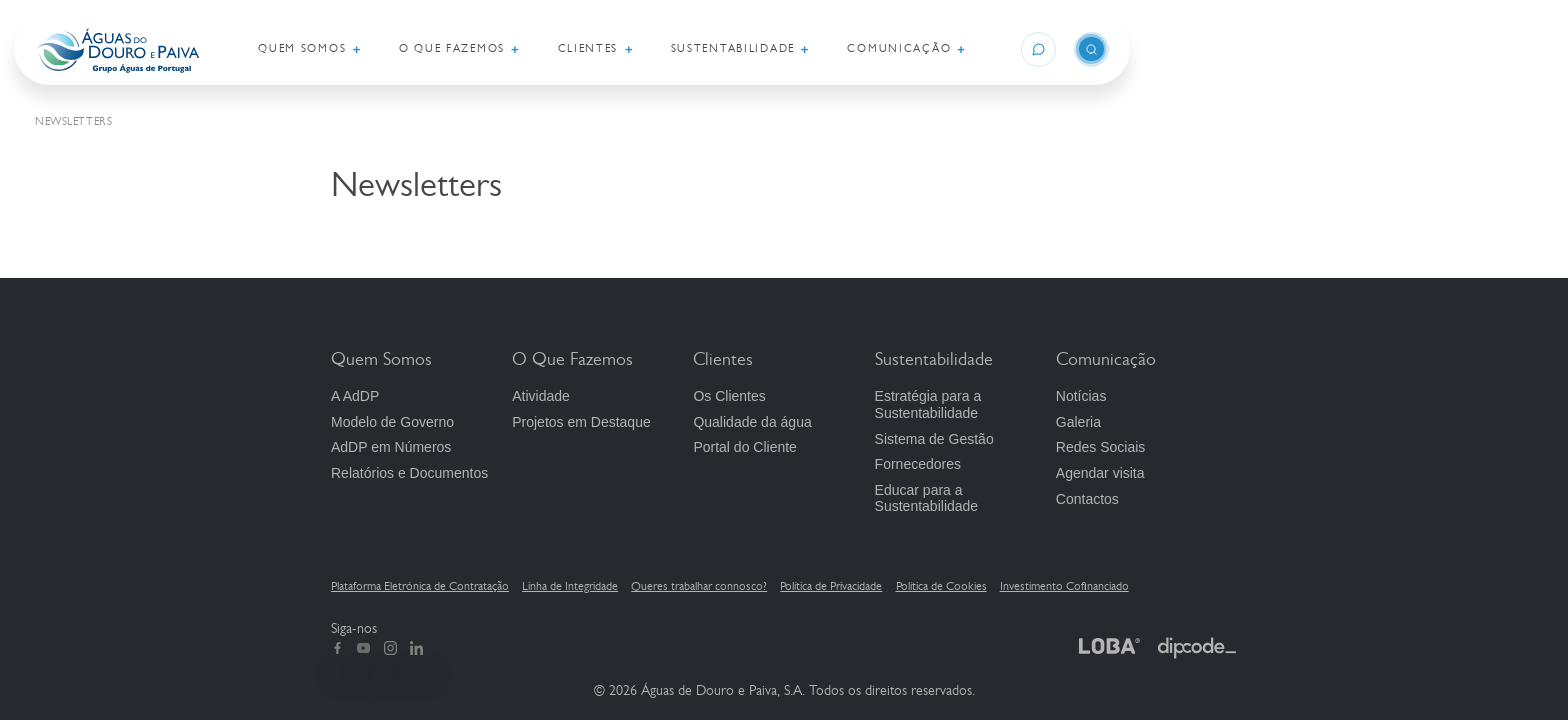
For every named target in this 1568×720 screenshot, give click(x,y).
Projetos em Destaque (581, 422)
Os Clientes (729, 396)
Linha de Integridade (570, 586)
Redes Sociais (1101, 447)
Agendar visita (1100, 473)
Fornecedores (918, 464)
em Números (391, 447)
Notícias (1081, 396)
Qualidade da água (752, 422)
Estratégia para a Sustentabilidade (928, 404)
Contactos (1087, 499)
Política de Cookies (941, 586)
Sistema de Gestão (934, 439)
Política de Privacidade (831, 586)
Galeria (1078, 422)
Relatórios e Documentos (409, 473)
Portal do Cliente (745, 447)
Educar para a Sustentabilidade (927, 498)
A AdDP (355, 396)
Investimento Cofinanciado (1064, 586)
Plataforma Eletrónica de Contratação (420, 586)
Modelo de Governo (392, 422)
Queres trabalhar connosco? (699, 586)
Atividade (541, 396)
